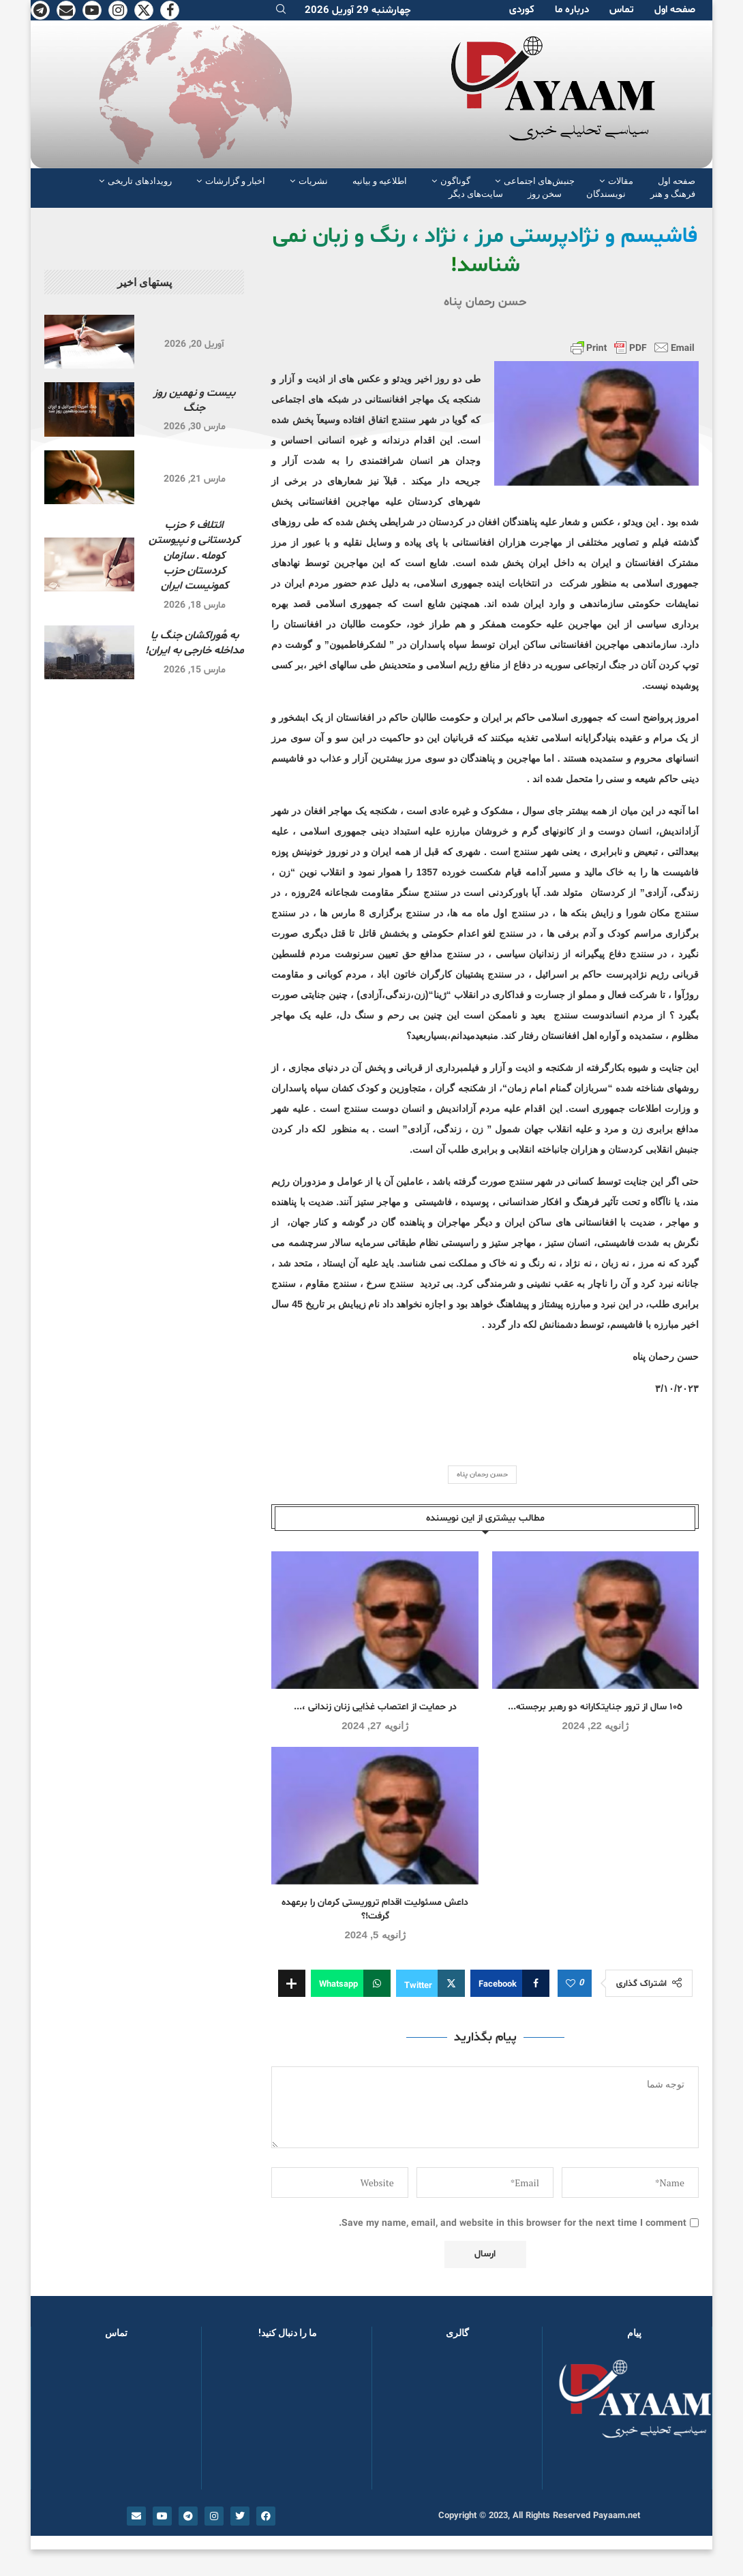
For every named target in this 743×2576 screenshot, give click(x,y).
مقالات (620, 181)
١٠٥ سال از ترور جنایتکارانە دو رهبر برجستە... (595, 1707)
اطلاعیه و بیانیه (379, 181)
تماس (621, 10)
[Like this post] (570, 1984)
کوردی (521, 10)
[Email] (66, 10)
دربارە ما (572, 10)
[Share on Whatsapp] (351, 1983)
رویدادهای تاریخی (140, 181)
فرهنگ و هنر (672, 194)
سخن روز (545, 194)
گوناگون (455, 181)
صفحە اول (674, 10)
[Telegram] (40, 10)
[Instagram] (117, 10)
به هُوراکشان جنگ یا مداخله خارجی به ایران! (194, 643)
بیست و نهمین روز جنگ (194, 401)
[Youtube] (92, 10)
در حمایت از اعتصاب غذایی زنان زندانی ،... (375, 1707)
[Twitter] (143, 10)
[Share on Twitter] (430, 1983)
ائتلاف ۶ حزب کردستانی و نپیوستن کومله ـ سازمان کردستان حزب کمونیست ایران (194, 556)
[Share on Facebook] (509, 1983)
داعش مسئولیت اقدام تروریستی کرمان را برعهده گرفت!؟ (375, 1909)
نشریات (313, 181)
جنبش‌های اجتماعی (539, 181)
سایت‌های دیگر (476, 194)
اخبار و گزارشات (235, 181)
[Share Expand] (291, 1983)
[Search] (281, 10)
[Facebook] (169, 10)
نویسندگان (606, 194)
